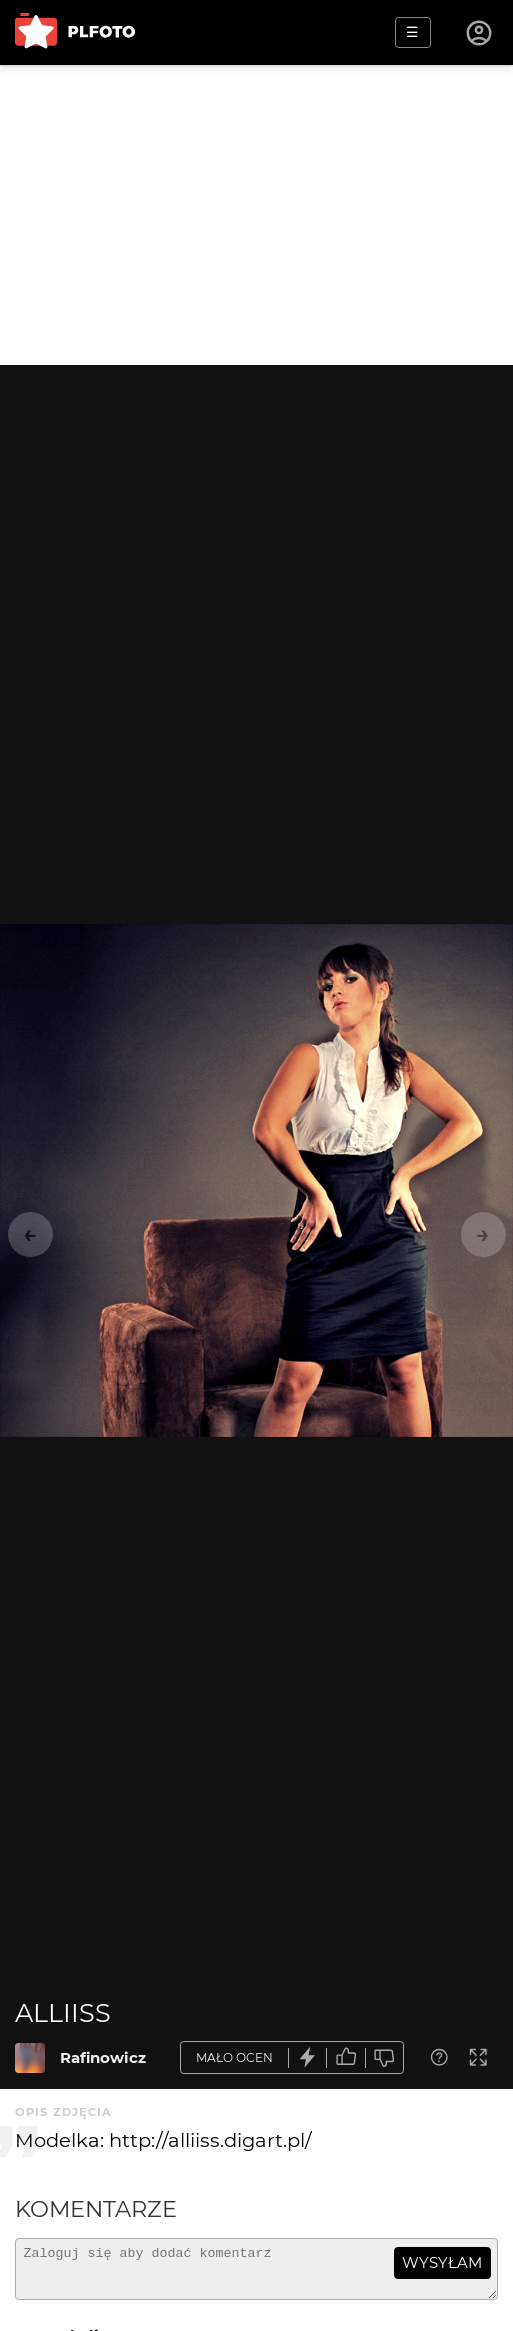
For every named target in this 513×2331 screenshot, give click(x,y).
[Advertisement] (256, 215)
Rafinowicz (103, 2057)
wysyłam (442, 2262)
